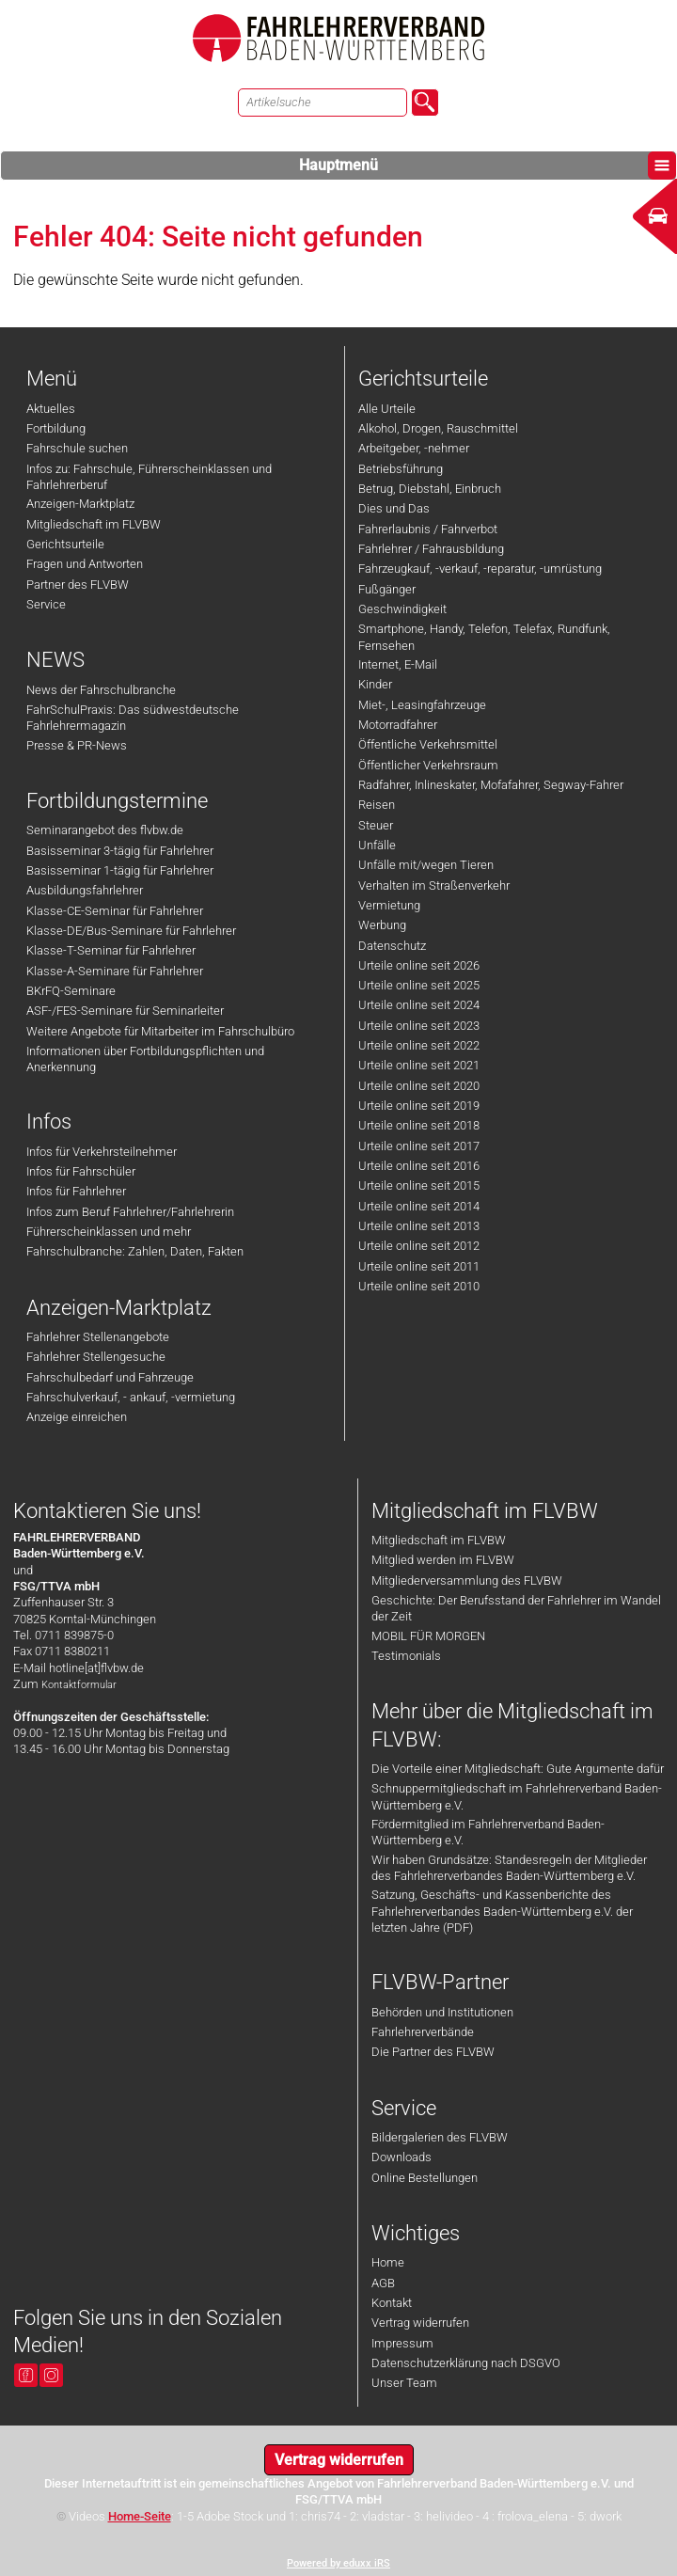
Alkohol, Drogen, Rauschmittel (438, 428)
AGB (383, 2283)
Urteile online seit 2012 (419, 1246)
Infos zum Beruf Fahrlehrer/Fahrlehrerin (130, 1212)
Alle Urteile (387, 409)
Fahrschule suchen (77, 448)
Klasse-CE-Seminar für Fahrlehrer (114, 911)
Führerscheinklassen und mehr (108, 1232)
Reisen (376, 805)
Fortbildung (56, 428)
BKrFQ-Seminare (71, 991)
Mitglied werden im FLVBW (442, 1560)
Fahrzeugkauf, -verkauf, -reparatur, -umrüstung (480, 568)
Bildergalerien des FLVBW (439, 2137)
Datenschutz (392, 946)
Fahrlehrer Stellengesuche (95, 1357)
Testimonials (406, 1656)
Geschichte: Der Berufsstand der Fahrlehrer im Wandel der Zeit (516, 1608)
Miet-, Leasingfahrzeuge (422, 705)
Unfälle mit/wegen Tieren (426, 865)
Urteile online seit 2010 (419, 1286)
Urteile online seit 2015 (419, 1185)
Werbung (382, 925)
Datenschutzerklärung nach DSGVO (465, 2363)
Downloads (401, 2157)
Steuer (375, 825)
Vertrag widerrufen (420, 2322)
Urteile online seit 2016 (419, 1166)
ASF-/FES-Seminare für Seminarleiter (125, 1011)
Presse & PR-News (76, 745)
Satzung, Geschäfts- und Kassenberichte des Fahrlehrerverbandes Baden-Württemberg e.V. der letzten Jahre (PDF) (502, 1911)
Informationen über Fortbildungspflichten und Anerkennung (145, 1059)
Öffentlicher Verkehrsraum (428, 765)
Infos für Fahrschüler (80, 1171)
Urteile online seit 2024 (419, 1005)
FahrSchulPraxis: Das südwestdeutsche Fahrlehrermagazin (132, 718)
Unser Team (404, 2383)
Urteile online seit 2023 (419, 1026)
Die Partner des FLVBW (433, 2052)
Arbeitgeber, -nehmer (413, 448)
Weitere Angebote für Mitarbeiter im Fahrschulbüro (160, 1031)
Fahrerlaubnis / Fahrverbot (427, 529)
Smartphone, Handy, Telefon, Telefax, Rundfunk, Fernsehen (484, 637)
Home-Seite (139, 2516)
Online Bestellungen (424, 2178)
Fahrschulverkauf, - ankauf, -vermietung (130, 1397)
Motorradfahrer (397, 725)
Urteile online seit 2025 (419, 985)
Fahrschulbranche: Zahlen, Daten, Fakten (135, 1251)
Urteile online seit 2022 (419, 1045)
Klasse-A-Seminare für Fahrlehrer (114, 971)
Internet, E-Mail (397, 664)
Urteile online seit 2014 (419, 1206)
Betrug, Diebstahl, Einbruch (429, 489)
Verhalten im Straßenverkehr (434, 885)
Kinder (375, 684)
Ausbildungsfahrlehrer (84, 890)
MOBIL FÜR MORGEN (428, 1636)
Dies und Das (394, 508)
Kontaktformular (79, 1685)
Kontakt (391, 2303)
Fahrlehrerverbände (422, 2032)
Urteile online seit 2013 (419, 1226)
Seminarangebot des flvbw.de (104, 830)
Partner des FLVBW (77, 584)
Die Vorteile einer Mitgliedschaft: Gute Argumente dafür (517, 1769)
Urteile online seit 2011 (419, 1266)
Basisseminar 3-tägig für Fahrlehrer (119, 851)
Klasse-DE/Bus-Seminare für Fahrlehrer (131, 931)
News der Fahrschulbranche (101, 690)
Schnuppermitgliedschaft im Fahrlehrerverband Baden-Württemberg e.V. (516, 1796)
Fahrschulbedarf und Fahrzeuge (110, 1377)
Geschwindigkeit (402, 609)
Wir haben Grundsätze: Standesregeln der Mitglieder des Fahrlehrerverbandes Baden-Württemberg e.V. (509, 1868)
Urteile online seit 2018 (419, 1125)
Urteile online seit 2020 (419, 1086)
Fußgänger (387, 589)
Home (387, 2262)
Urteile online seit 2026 (419, 965)
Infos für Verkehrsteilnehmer (101, 1152)
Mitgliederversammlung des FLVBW (466, 1580)
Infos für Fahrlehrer (76, 1191)
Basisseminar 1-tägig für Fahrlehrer (119, 870)
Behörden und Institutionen (442, 2012)
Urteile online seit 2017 (419, 1146)
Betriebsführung (400, 469)
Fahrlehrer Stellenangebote (97, 1337)
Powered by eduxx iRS (338, 2563)
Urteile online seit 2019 (419, 1105)
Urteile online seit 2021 (419, 1065)
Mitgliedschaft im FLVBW (93, 524)
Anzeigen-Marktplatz (80, 504)
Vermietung (389, 905)
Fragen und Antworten (84, 564)
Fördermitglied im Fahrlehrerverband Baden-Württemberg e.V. (488, 1832)
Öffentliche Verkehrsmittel (427, 744)
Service (46, 604)
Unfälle (377, 845)
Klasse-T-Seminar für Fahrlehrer (111, 950)
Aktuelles (50, 409)
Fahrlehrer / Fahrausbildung (431, 549)
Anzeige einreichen (76, 1417)
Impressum (402, 2343)
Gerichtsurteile (65, 544)
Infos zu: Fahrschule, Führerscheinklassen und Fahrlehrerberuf (149, 477)
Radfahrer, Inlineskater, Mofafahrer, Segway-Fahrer (490, 785)
